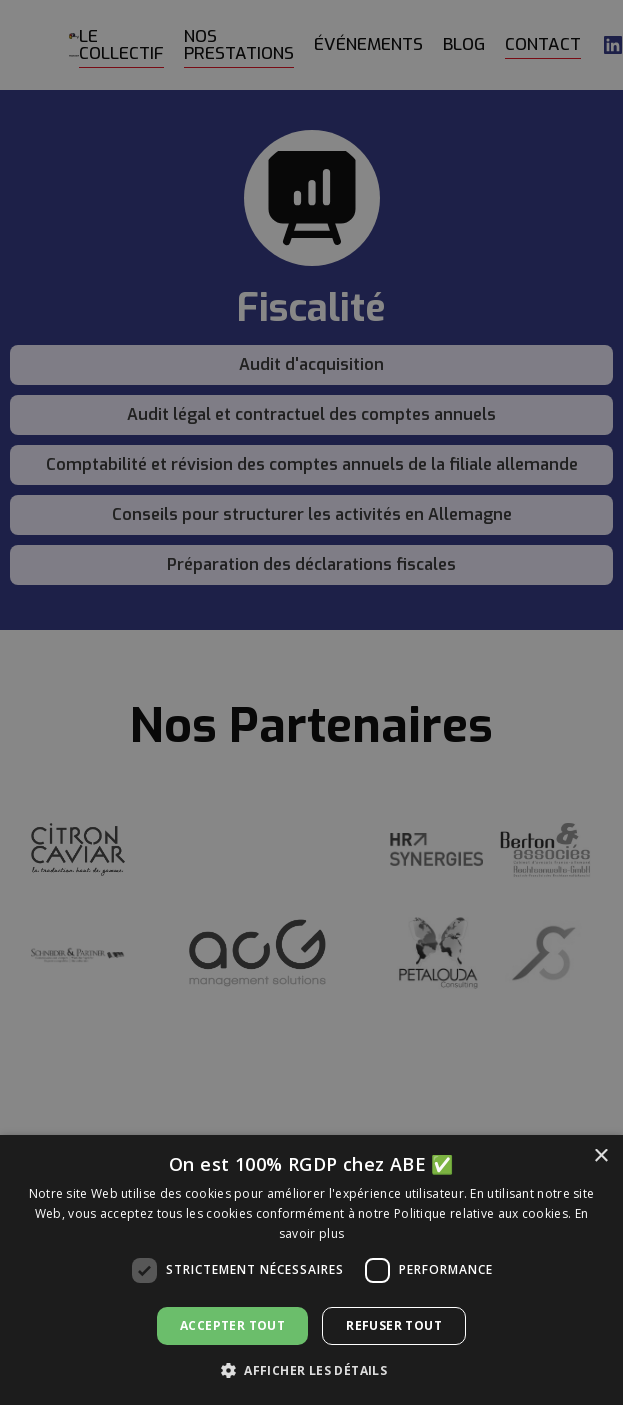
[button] (311, 1370)
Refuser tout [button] (394, 1325)
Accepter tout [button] (232, 1325)
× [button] (600, 1156)
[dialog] (311, 702)
